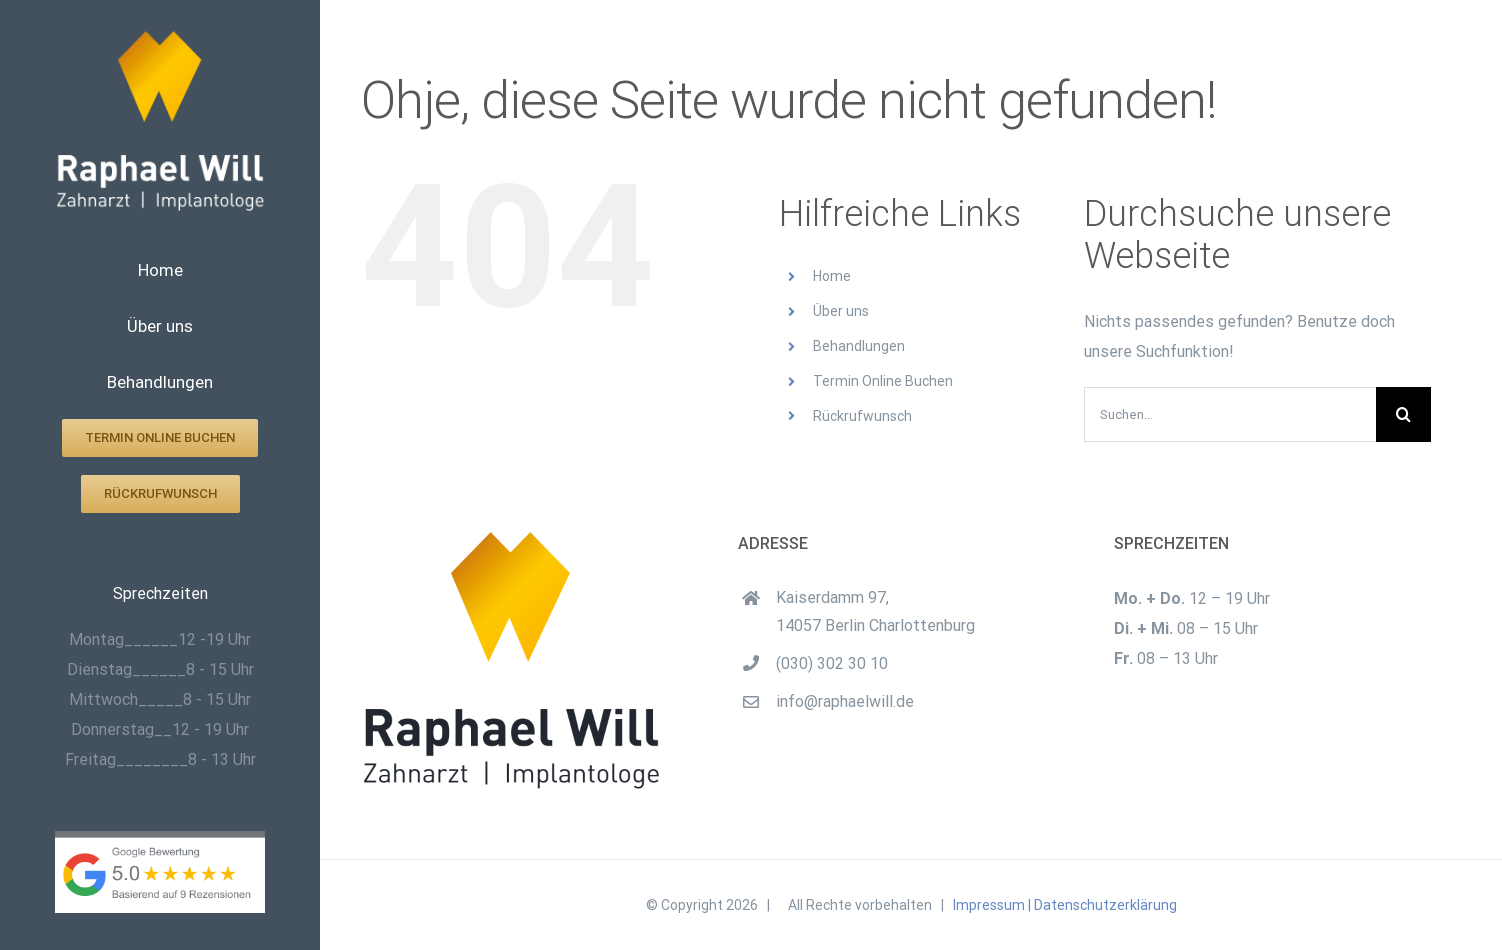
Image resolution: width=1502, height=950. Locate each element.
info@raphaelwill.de (845, 701)
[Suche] (1403, 414)
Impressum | (992, 905)
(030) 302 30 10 (832, 663)
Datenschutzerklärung (1105, 905)
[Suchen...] (1230, 414)
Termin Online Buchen (883, 381)
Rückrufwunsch (862, 416)
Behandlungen (859, 346)
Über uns (841, 311)
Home (832, 276)
